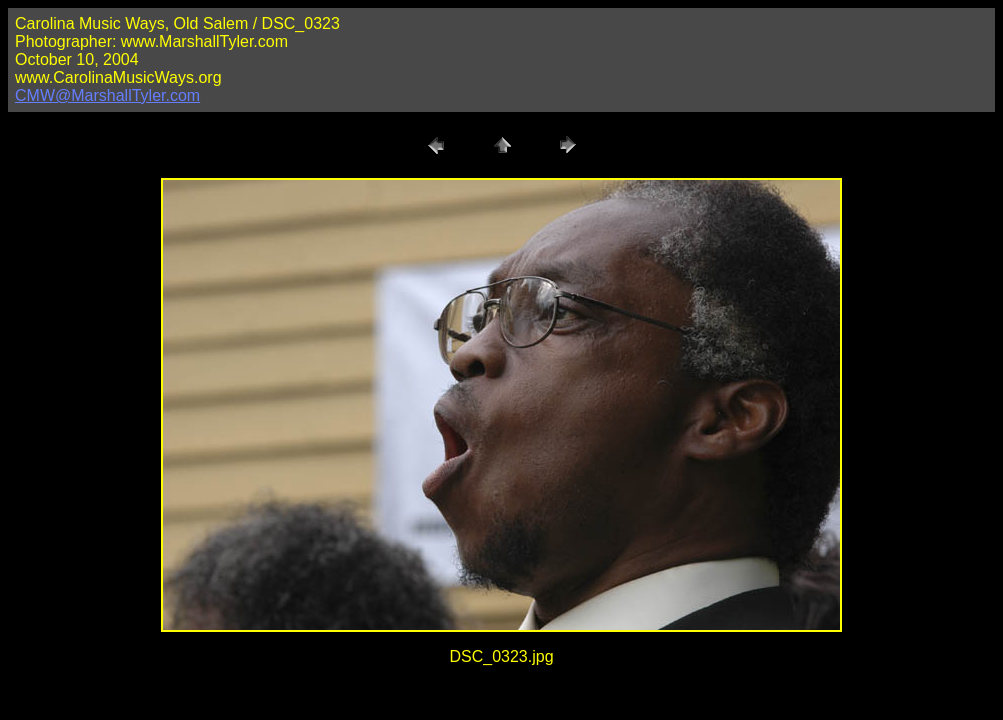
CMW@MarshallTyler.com (107, 95)
